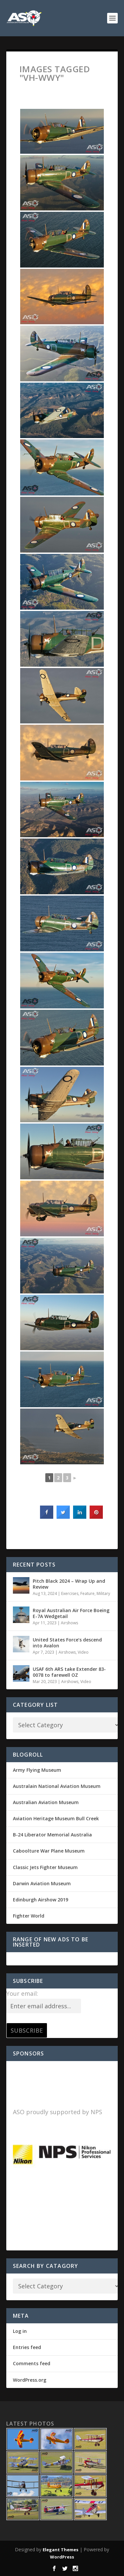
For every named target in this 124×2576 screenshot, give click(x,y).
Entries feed (27, 2347)
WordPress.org (29, 2380)
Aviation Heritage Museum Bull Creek (56, 1818)
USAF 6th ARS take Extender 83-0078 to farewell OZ (69, 1672)
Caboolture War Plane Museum (49, 1851)
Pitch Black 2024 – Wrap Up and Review (69, 1584)
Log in (20, 2331)
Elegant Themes (60, 2550)
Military (103, 1593)
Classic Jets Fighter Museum (45, 1867)
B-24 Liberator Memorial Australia (52, 1834)
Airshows (69, 1623)
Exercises (69, 1593)
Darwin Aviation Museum (42, 1883)
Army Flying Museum (37, 1770)
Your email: (22, 1993)
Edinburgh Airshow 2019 (40, 1899)
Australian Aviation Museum (46, 1802)
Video (83, 1652)
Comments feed (31, 2363)
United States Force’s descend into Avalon (67, 1643)
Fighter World (28, 1916)
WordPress (62, 2557)
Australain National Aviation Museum (57, 1786)
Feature (87, 1593)
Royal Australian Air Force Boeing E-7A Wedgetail (71, 1613)
